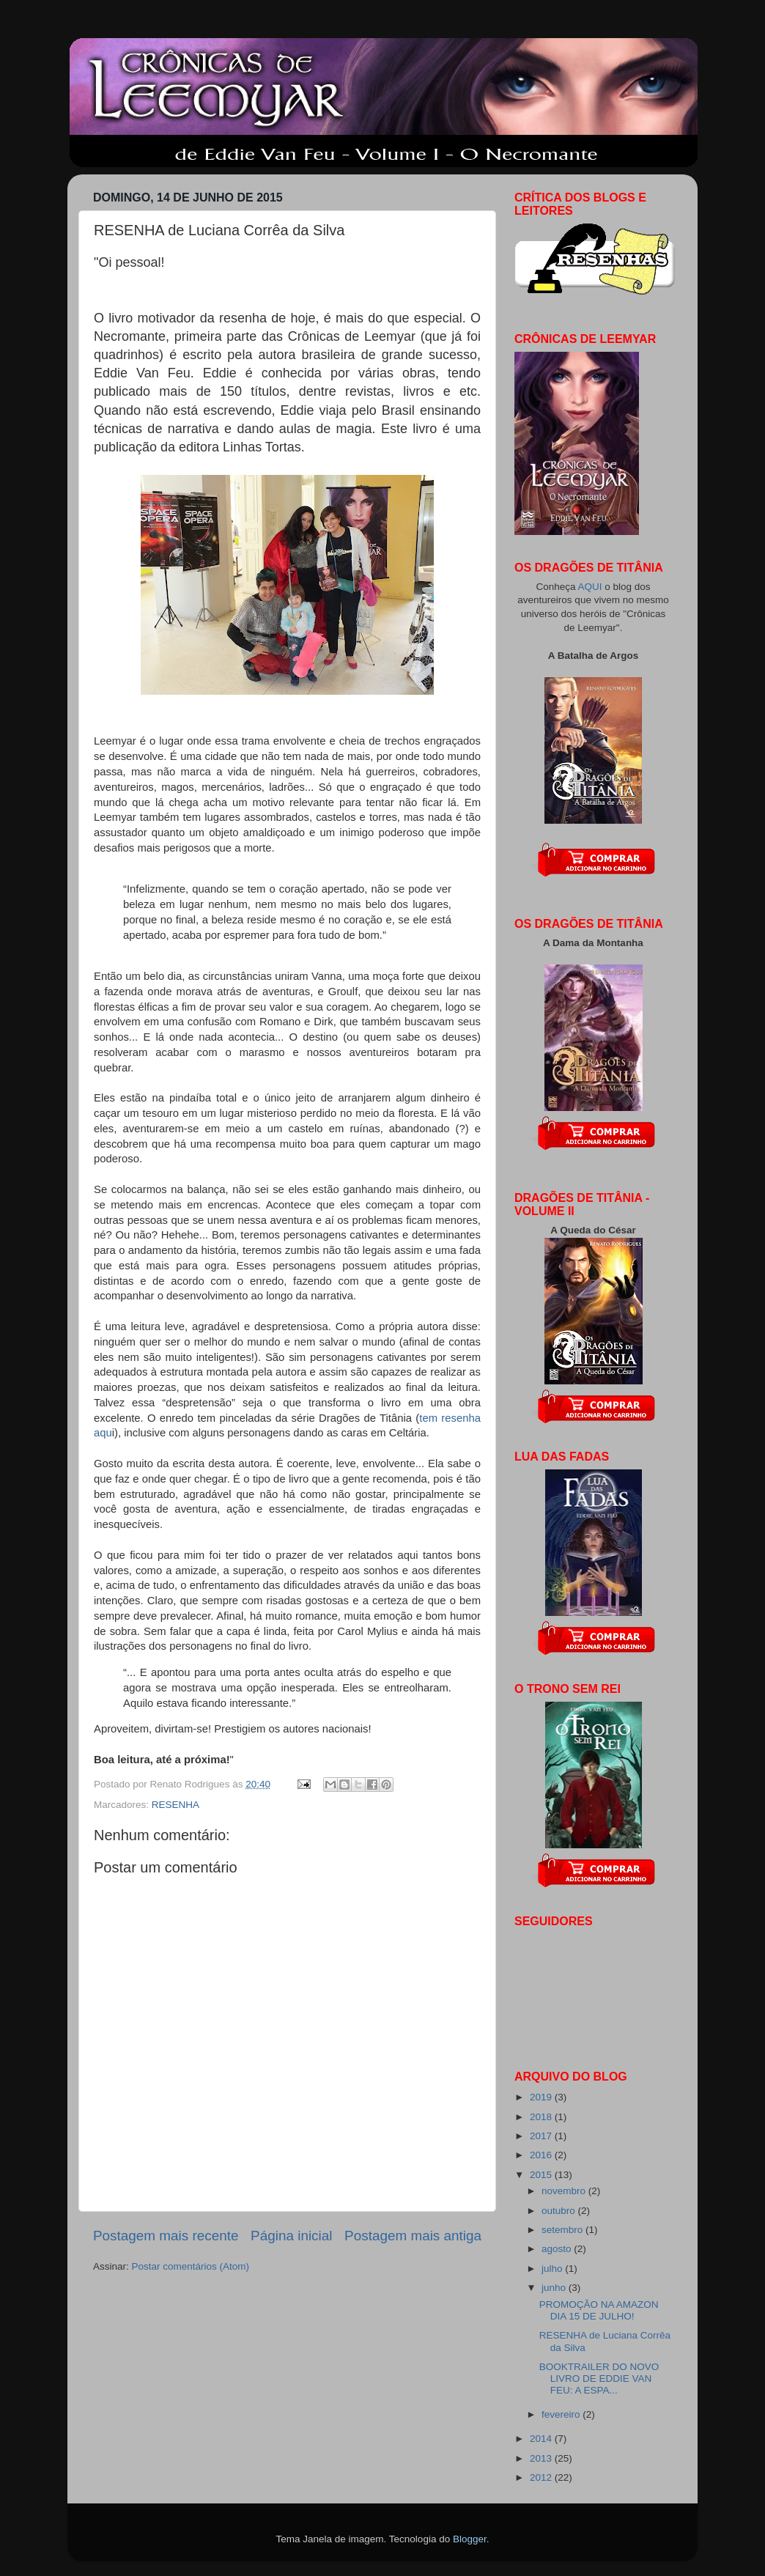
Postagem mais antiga (412, 2235)
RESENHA (175, 1804)
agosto (558, 2248)
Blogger (470, 2538)
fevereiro (562, 2414)
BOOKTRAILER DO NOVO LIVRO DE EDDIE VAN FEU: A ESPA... (599, 2378)
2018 (542, 2116)
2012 (542, 2477)
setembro (563, 2229)
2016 (542, 2154)
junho (555, 2287)
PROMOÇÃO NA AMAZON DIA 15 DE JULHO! (599, 2310)
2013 (542, 2458)
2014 (542, 2438)
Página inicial (291, 2235)
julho (553, 2268)
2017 (542, 2135)
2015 (542, 2174)
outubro (560, 2210)
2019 (542, 2097)
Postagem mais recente (165, 2235)
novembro (565, 2190)
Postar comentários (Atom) (191, 2266)
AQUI (591, 586)
